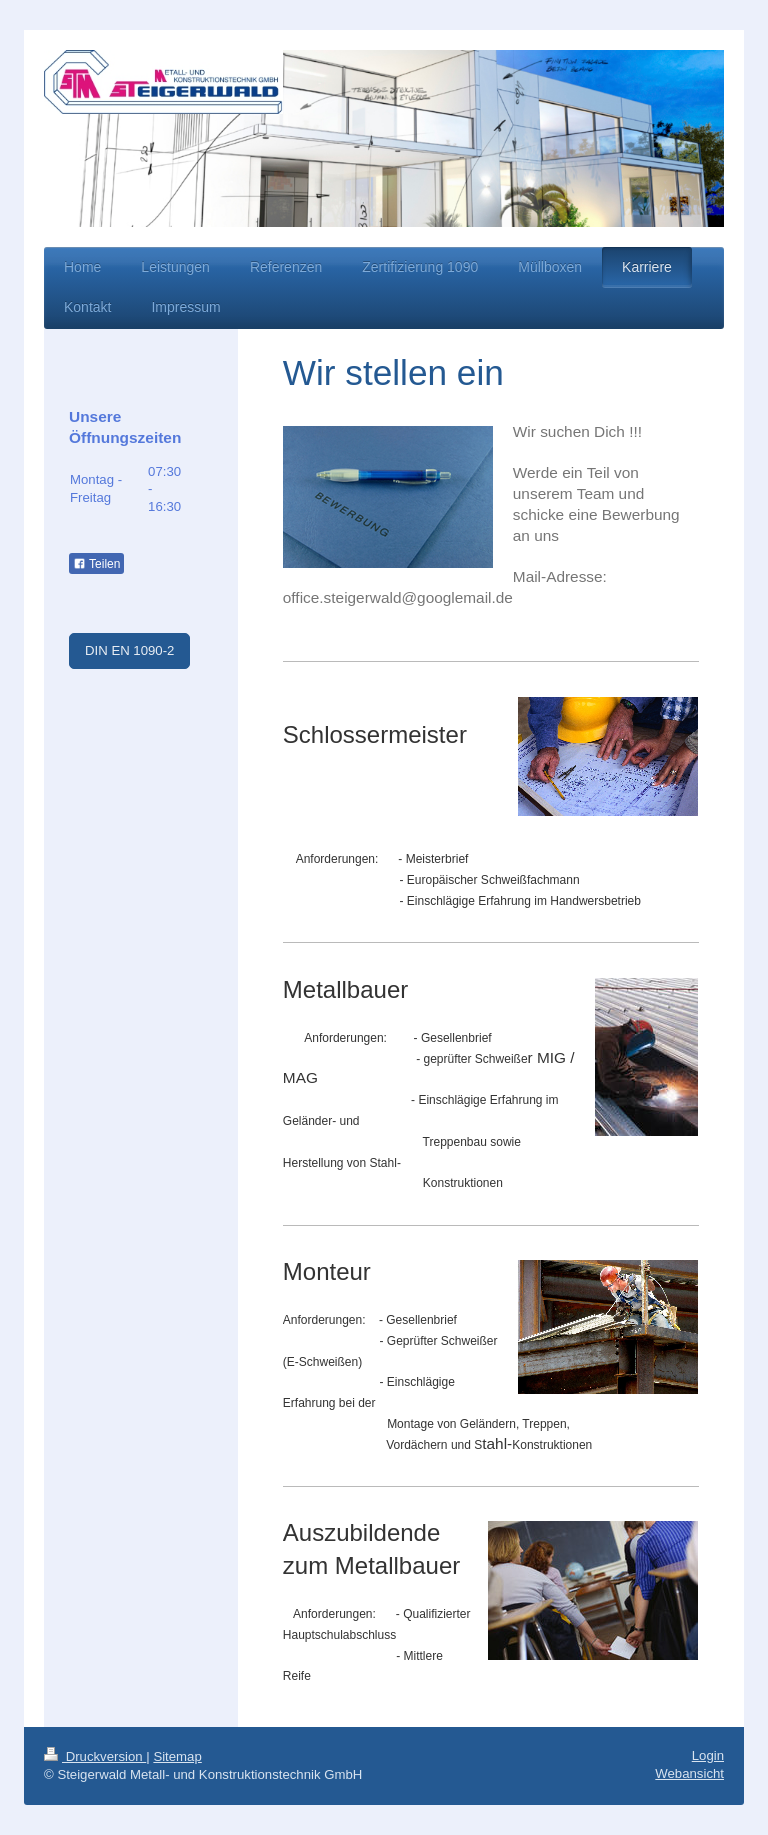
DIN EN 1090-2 (129, 650)
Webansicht (689, 1773)
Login (708, 1755)
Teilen (96, 564)
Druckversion (95, 1756)
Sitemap (177, 1756)
